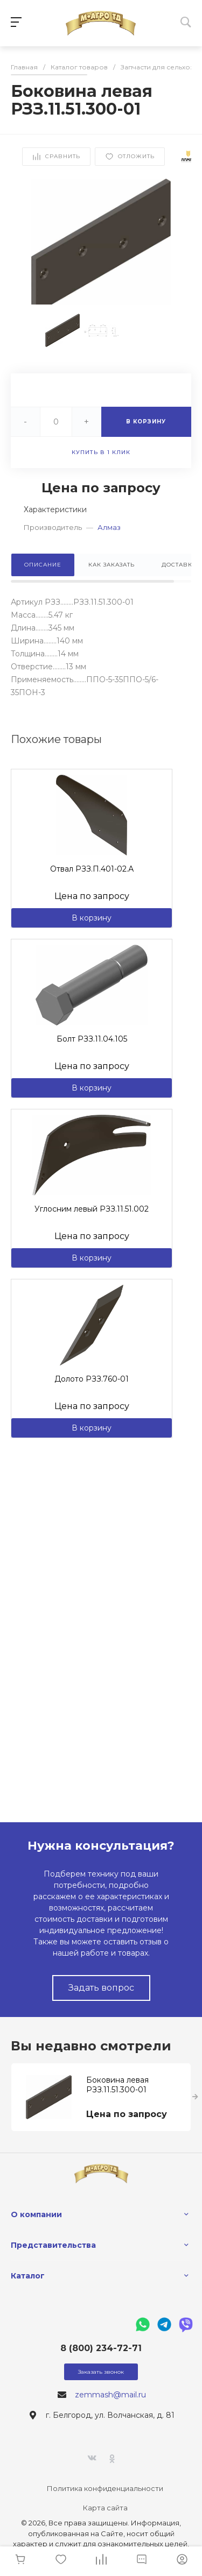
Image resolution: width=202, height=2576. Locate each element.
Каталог (28, 2276)
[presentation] (195, 2097)
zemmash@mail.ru (110, 2395)
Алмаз (109, 527)
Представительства (53, 2245)
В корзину (92, 918)
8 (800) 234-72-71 (101, 2348)
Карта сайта (105, 2507)
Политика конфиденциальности (105, 2488)
